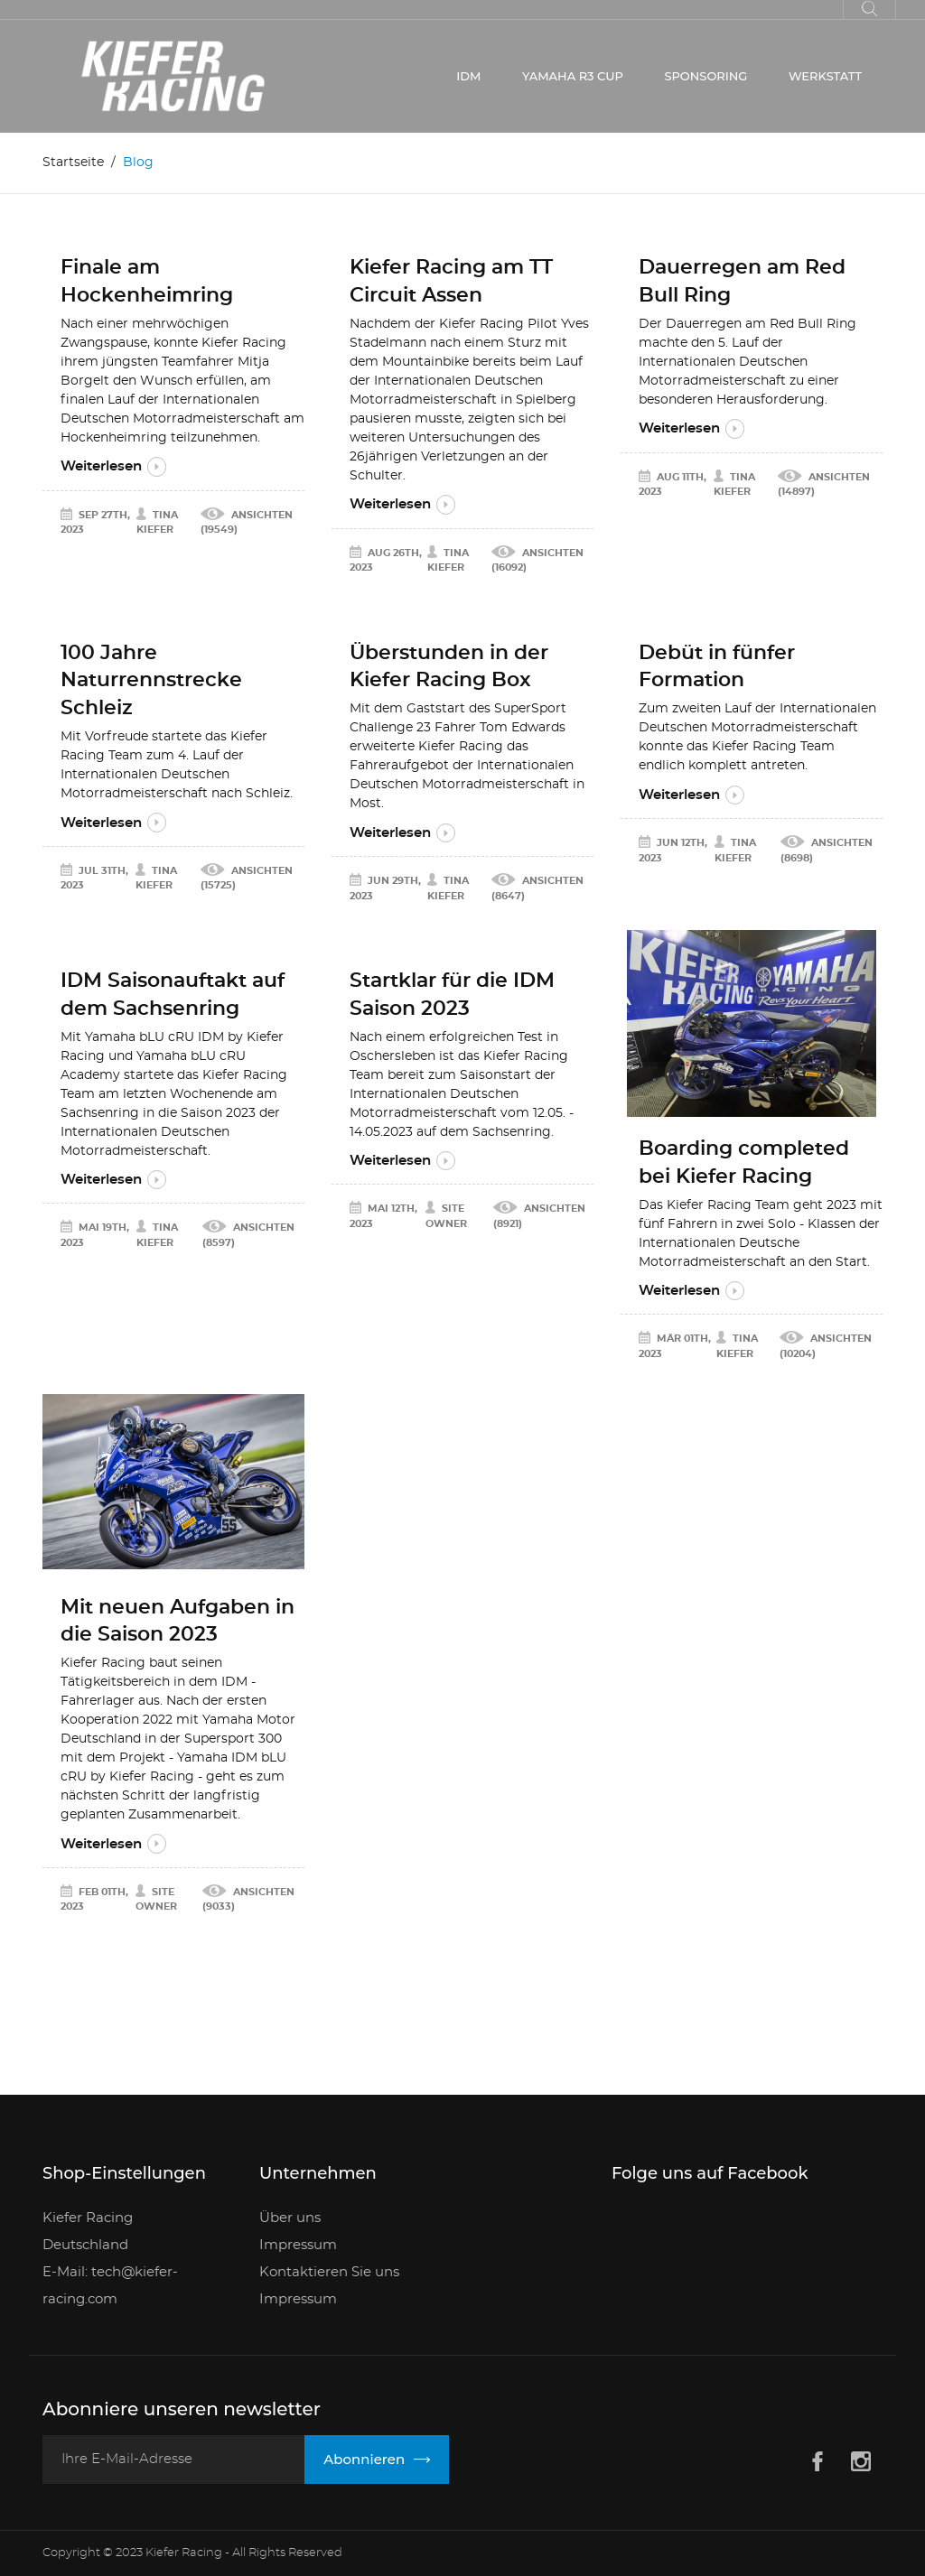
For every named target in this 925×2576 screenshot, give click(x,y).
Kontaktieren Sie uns (329, 2272)
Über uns (290, 2218)
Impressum (298, 2245)
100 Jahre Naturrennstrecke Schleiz (151, 681)
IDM (468, 76)
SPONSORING (705, 76)
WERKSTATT (825, 76)
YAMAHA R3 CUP (572, 76)
